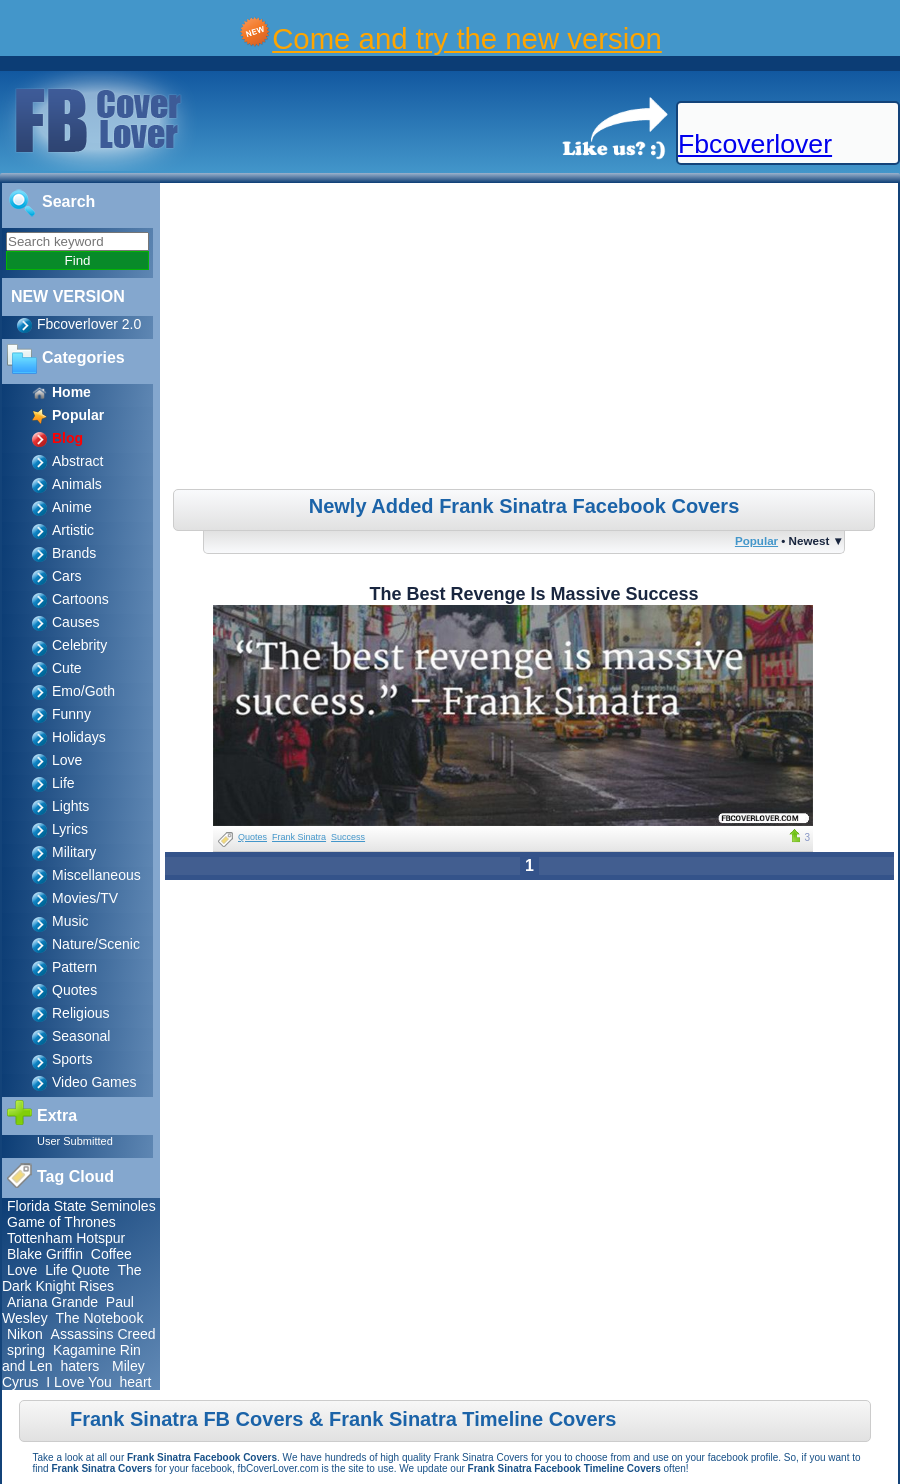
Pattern (74, 967)
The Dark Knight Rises (72, 1278)
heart (136, 1382)
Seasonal (81, 1036)
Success (348, 837)
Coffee (111, 1254)
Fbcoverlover (755, 144)
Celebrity (79, 645)
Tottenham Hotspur (66, 1238)
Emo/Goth (83, 691)
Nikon (25, 1334)
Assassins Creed (103, 1334)
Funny (71, 714)
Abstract (77, 461)
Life (63, 783)
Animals (77, 484)
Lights (70, 806)
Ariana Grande (52, 1302)
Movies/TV (85, 898)
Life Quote (77, 1270)
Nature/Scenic (96, 944)
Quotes (74, 990)
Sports (72, 1059)
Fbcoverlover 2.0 (89, 324)
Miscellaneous (96, 875)
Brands (74, 553)
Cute (67, 668)
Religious (81, 1013)
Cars (67, 576)
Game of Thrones (61, 1222)
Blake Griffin (45, 1254)
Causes (75, 622)
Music (70, 921)
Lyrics (70, 829)
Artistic (73, 530)
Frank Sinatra (299, 837)
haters (79, 1366)
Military (74, 852)
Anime (72, 507)
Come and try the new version (467, 38)
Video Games (94, 1082)
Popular (756, 540)
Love (67, 760)
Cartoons (80, 599)
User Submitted (75, 1141)
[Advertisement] (531, 339)
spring (26, 1350)
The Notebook (99, 1318)
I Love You (78, 1382)
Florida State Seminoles (81, 1206)
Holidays (79, 737)
